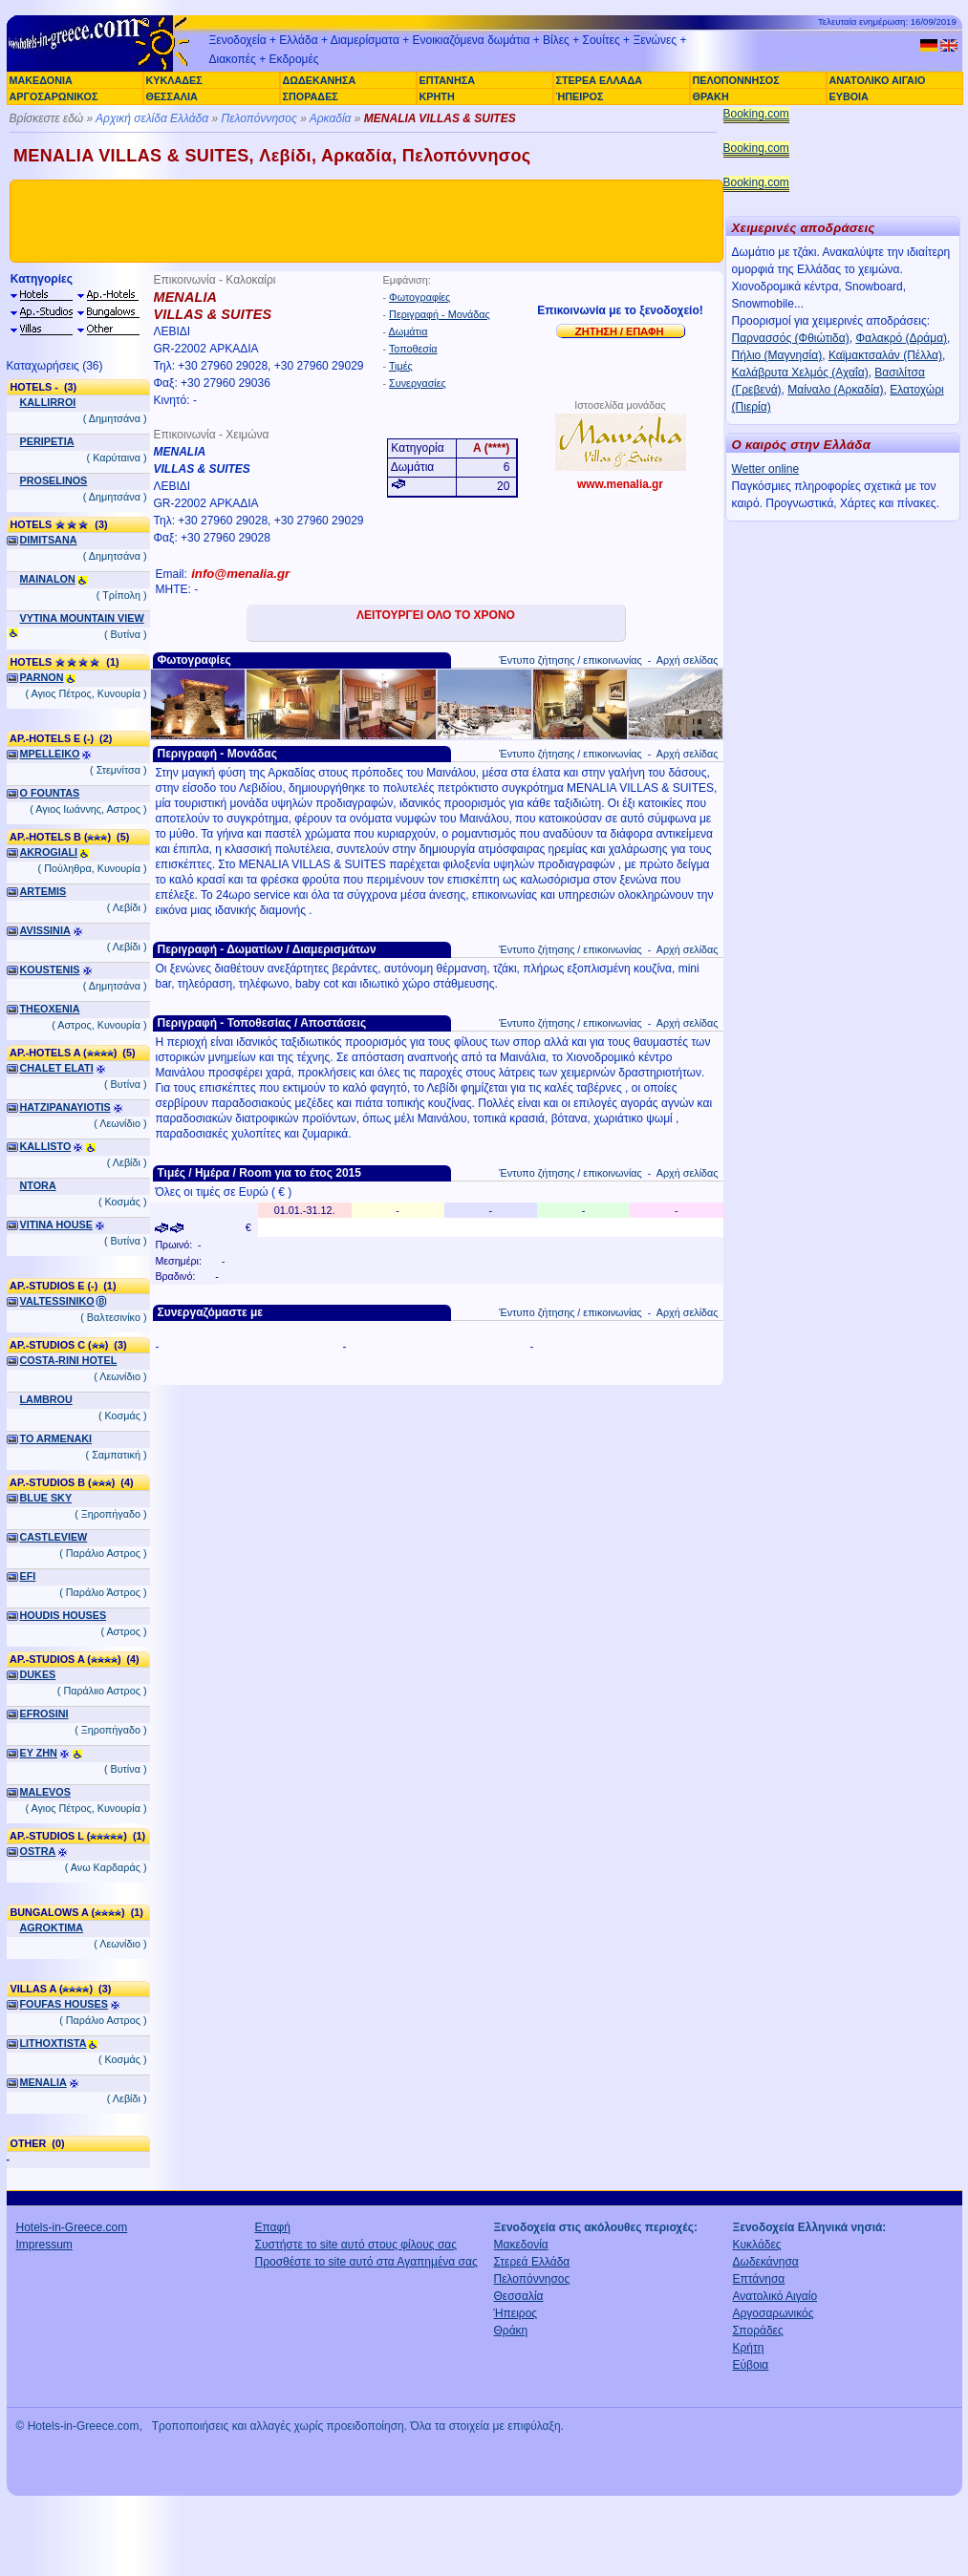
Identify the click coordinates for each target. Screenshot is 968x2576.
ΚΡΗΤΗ (437, 96)
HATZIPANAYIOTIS (65, 1107)
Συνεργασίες (417, 383)
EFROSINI (44, 1713)
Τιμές (401, 366)
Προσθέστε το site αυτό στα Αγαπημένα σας (366, 2261)
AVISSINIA (45, 930)
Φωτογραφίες (419, 297)
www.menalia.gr (620, 484)
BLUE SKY (46, 1497)
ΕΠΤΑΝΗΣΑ (447, 80)
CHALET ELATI (57, 1068)
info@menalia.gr (240, 573)
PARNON (42, 677)
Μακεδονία (521, 2244)
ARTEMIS (43, 891)
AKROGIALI (49, 852)
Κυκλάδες (757, 2244)
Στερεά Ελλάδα (532, 2261)
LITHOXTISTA (53, 2043)
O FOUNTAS (50, 792)
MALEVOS (45, 1792)
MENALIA (43, 2082)
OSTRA (38, 1851)
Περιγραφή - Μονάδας (439, 314)
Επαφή (273, 2227)
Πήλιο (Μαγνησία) (777, 355)
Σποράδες (758, 2330)
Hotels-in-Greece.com (72, 2227)
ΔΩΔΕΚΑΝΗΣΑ (319, 80)
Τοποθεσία (413, 348)
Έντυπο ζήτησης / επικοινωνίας (570, 660)
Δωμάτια (408, 331)
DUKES (38, 1674)
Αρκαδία (331, 118)
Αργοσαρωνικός (773, 2313)
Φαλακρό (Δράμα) (901, 338)
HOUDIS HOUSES (63, 1615)
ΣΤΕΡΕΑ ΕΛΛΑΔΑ (599, 80)
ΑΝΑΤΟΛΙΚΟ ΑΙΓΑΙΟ (877, 80)
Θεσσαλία (519, 2296)
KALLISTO (46, 1146)
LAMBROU (46, 1399)
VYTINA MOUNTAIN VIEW (82, 618)
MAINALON (47, 579)
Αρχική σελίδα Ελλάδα (152, 118)
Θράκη (511, 2330)
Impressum (44, 2244)
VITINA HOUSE (56, 1224)
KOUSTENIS (50, 969)
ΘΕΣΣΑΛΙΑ (172, 96)
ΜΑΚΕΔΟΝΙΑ (41, 80)
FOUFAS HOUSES (64, 2004)
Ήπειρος (516, 2313)
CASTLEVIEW (54, 1537)
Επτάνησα (759, 2279)
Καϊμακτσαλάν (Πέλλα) (885, 355)
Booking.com (756, 113)
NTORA (38, 1185)
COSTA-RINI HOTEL (69, 1360)
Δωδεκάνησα (766, 2261)
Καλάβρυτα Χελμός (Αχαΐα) (800, 372)
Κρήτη (748, 2347)
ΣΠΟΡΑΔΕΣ (310, 96)
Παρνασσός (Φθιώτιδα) (791, 338)
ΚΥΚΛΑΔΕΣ (174, 80)
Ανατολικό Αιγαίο (775, 2296)
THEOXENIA (50, 1008)
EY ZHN (38, 1752)
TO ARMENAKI (56, 1438)
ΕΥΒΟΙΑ (849, 96)
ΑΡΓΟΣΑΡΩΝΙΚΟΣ (54, 96)
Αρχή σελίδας (687, 660)
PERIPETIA (47, 441)
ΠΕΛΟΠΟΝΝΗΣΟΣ (736, 80)
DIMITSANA (48, 539)
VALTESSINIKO (57, 1301)
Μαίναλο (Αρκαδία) (835, 389)
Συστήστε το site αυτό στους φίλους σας (356, 2244)
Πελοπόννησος (258, 118)
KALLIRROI (48, 402)
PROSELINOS (54, 480)
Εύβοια (751, 2365)
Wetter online (765, 469)
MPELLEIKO (50, 753)
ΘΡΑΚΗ (711, 96)
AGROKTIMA (52, 1927)
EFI (28, 1576)
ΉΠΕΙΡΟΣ (580, 96)
